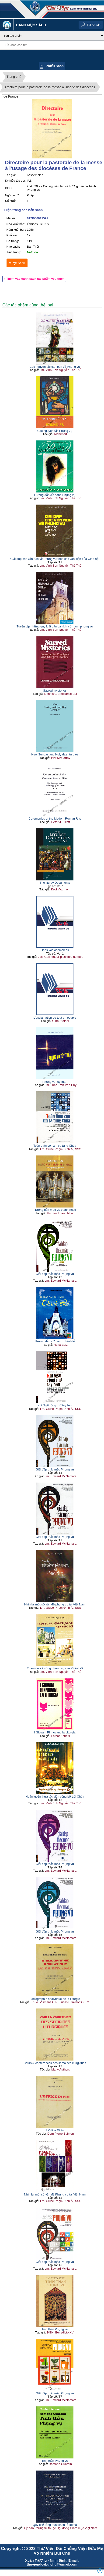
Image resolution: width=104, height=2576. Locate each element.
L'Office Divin (55, 2130)
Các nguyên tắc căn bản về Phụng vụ (55, 366)
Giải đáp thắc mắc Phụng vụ (55, 1274)
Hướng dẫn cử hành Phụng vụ (55, 495)
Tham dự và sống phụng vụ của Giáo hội (55, 1668)
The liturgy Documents (55, 882)
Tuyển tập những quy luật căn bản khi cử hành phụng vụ (55, 626)
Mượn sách (17, 263)
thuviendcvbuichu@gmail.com (52, 2564)
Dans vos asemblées (55, 950)
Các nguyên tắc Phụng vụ (54, 431)
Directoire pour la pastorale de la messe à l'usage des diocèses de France (49, 88)
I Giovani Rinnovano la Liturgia (54, 1732)
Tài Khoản (94, 24)
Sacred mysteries (54, 690)
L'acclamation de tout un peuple (54, 1017)
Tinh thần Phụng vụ (55, 2329)
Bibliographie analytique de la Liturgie (55, 1999)
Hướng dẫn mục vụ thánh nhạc (55, 1209)
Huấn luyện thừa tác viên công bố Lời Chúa (54, 1796)
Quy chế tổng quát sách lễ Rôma (55, 2525)
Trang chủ (14, 77)
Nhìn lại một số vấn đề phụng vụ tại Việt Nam (55, 1604)
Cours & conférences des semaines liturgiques (55, 2063)
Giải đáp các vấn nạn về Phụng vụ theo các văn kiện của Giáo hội (54, 559)
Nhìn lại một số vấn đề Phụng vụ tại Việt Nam (55, 2194)
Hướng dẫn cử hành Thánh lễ (55, 1341)
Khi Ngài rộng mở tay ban (55, 1405)
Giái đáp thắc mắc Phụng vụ (55, 1537)
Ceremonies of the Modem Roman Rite (54, 818)
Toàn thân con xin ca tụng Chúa (54, 1145)
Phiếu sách (55, 66)
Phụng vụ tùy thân (54, 1081)
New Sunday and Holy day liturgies (54, 754)
